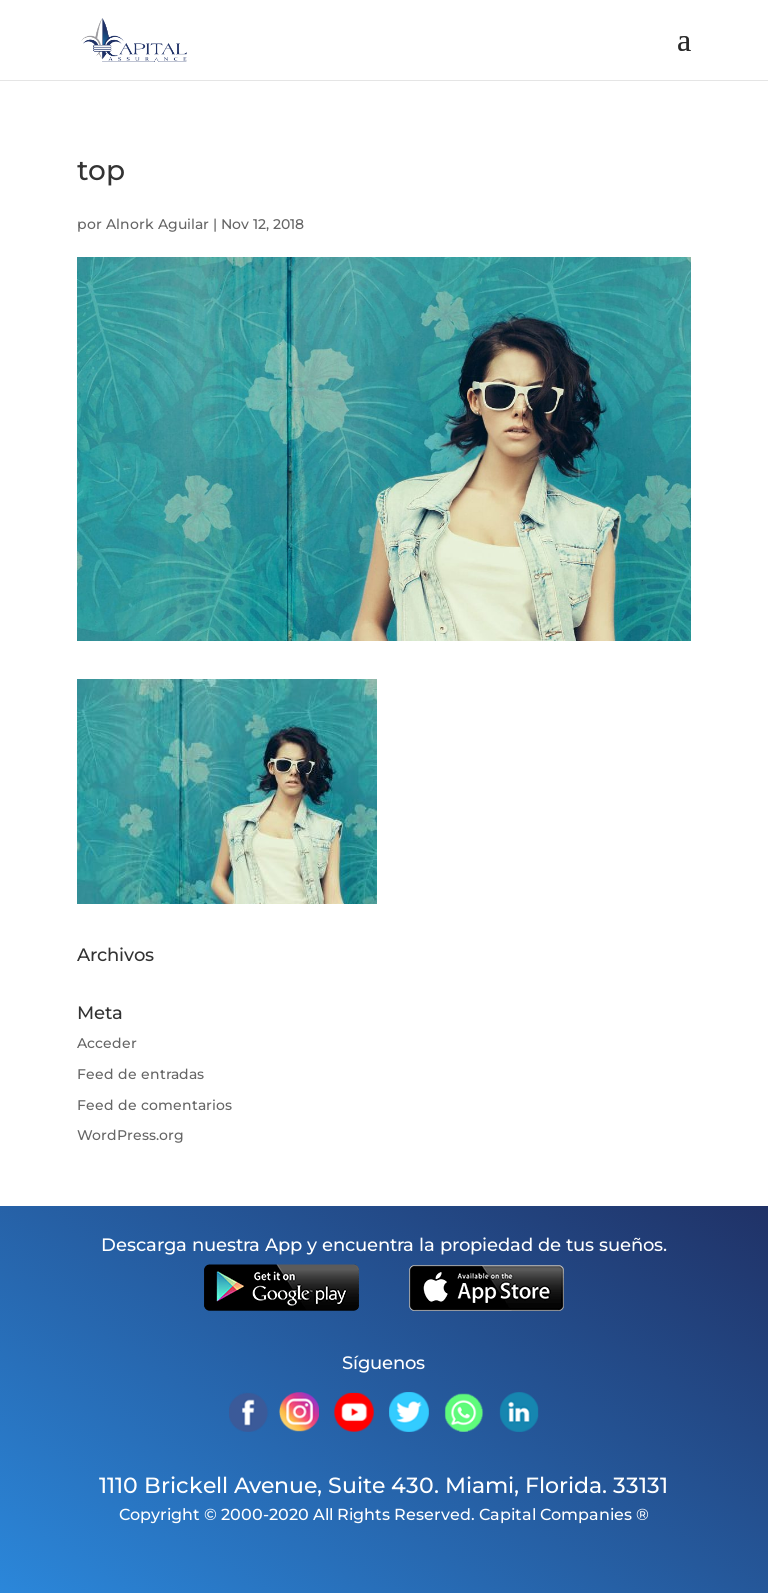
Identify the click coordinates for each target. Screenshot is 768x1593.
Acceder (107, 1043)
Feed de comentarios (154, 1105)
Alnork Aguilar (157, 224)
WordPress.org (130, 1135)
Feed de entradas (140, 1074)
